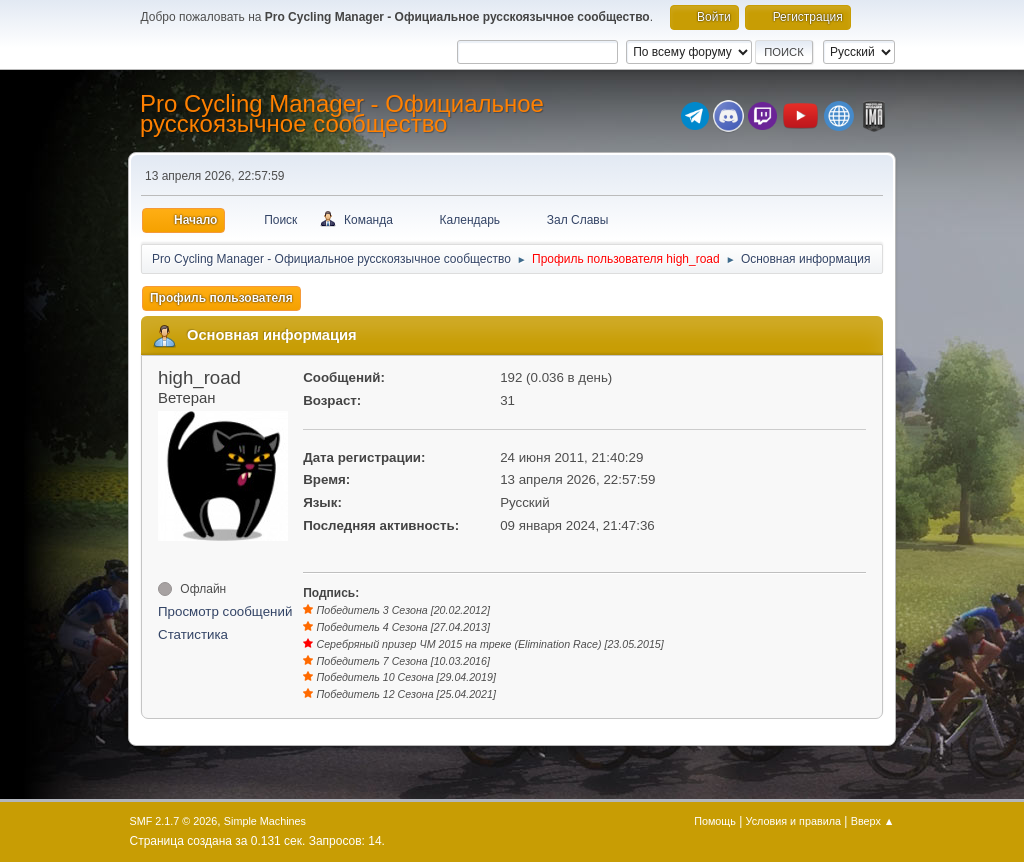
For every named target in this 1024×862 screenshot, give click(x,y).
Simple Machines (265, 821)
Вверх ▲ (873, 821)
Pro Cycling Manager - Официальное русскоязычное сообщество (342, 113)
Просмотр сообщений (225, 611)
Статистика (193, 634)
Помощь (715, 821)
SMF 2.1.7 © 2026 (174, 821)
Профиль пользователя (221, 298)
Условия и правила (793, 821)
